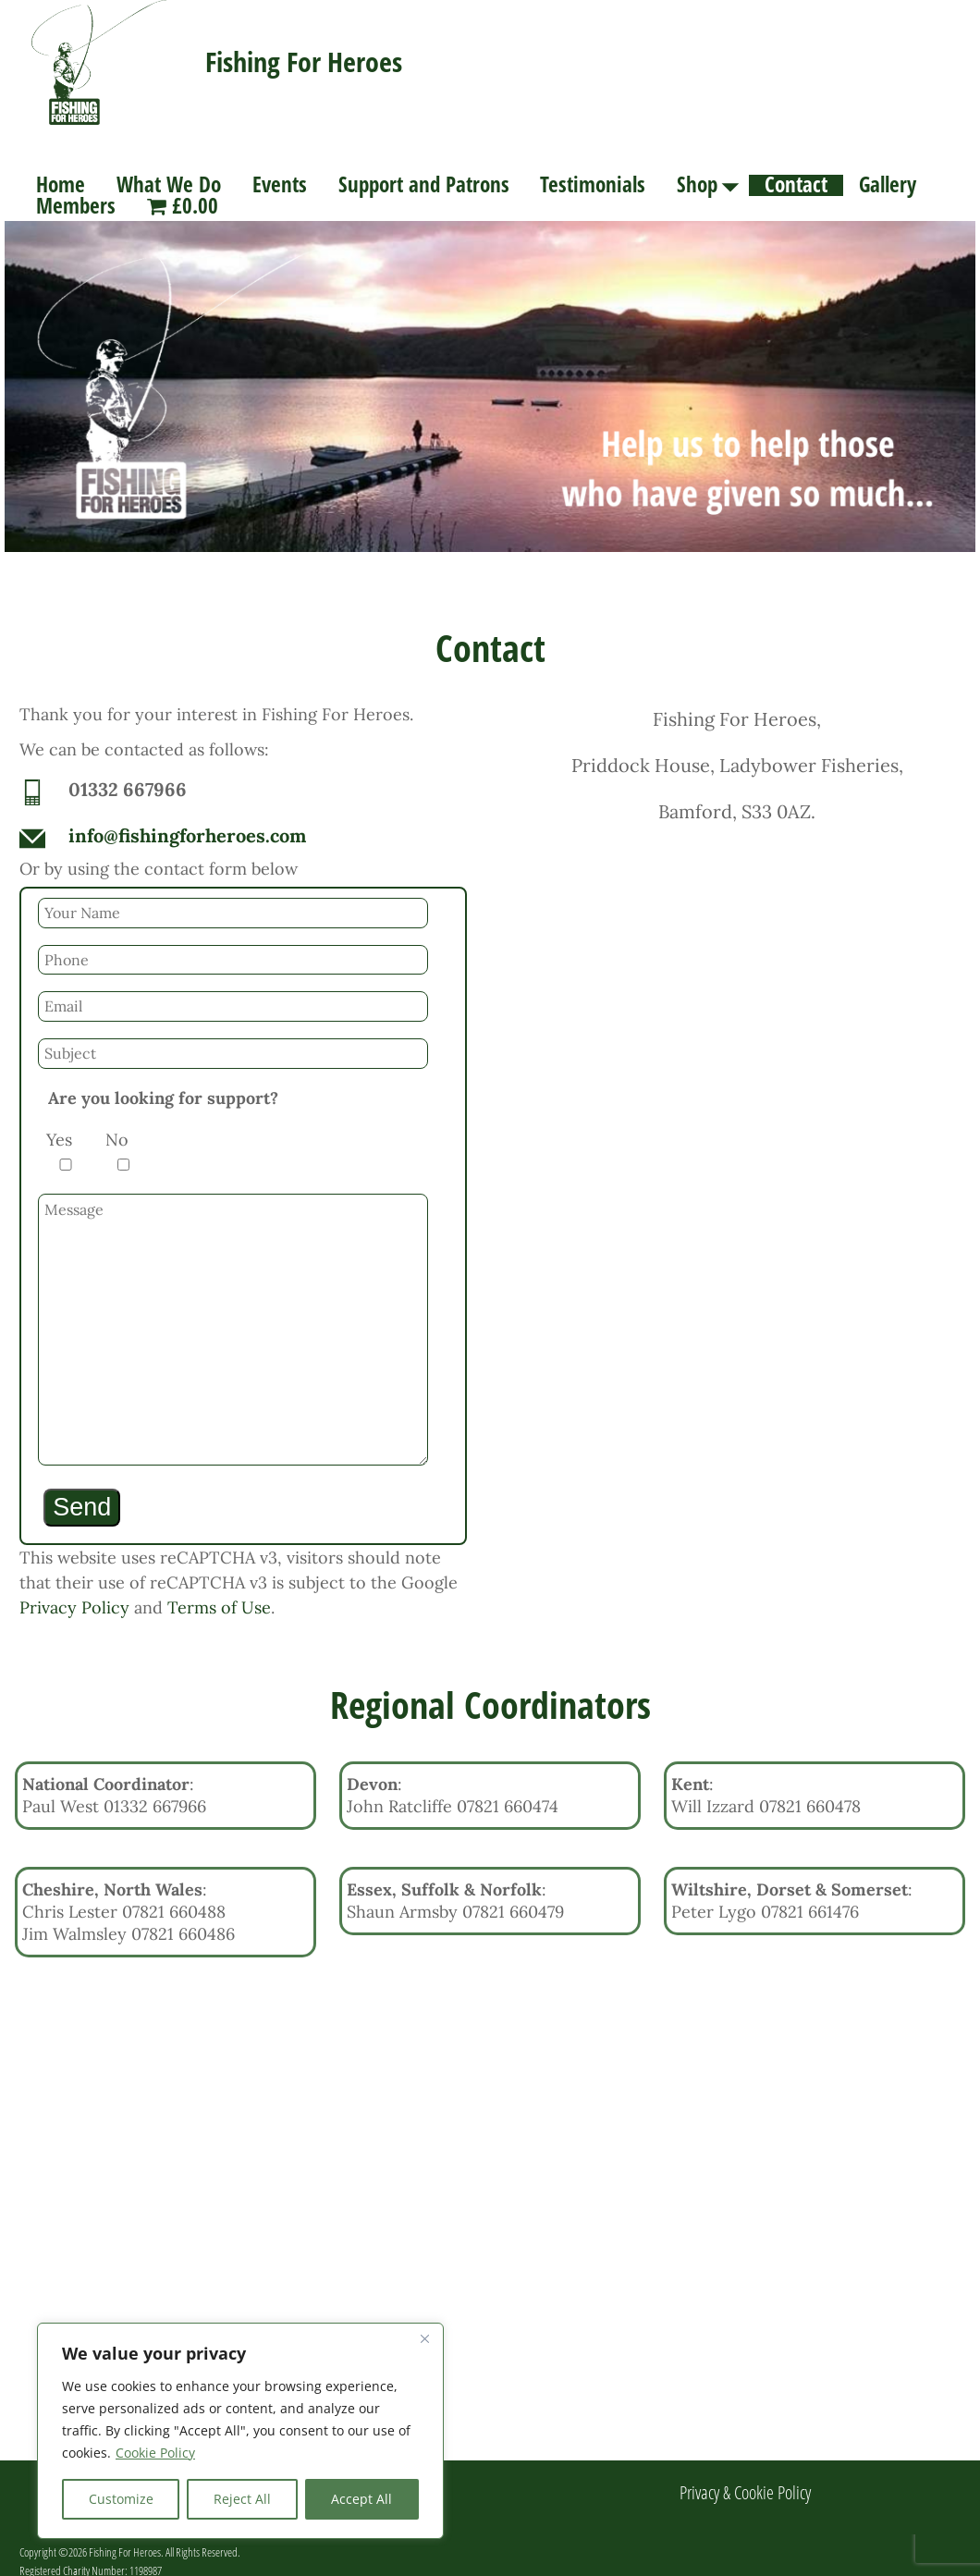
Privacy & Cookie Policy (745, 2481)
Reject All (242, 2499)
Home (60, 185)
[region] (240, 2431)
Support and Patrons (423, 185)
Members (76, 206)
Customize (121, 2499)
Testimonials (592, 185)
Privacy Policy (74, 1596)
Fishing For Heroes (303, 61)
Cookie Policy (155, 2452)
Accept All (361, 2499)
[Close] (424, 2338)
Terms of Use (219, 1596)
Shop (713, 185)
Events (279, 185)
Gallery (887, 185)
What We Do (168, 185)
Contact (796, 185)
